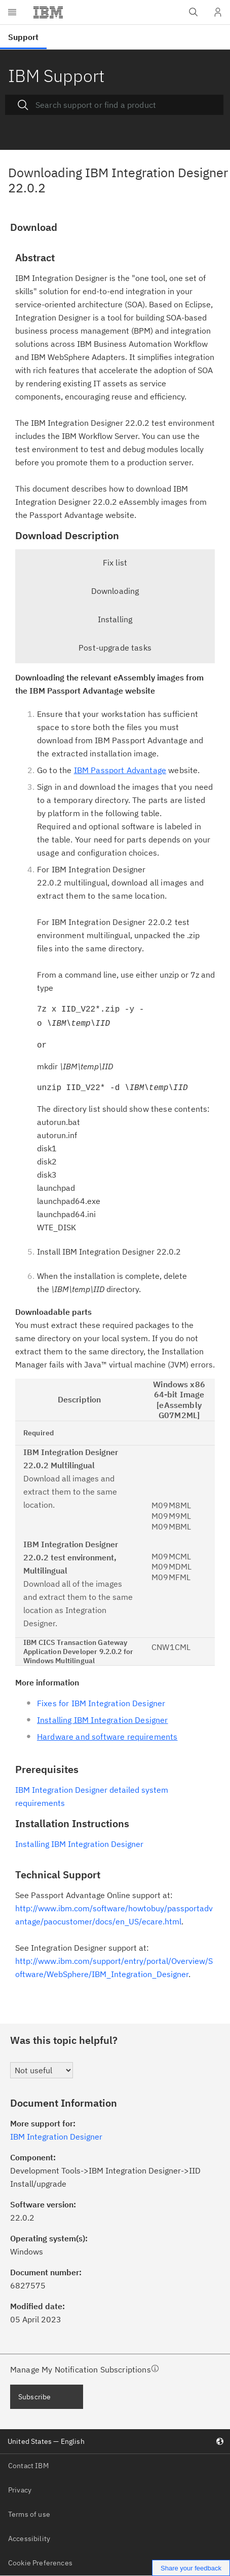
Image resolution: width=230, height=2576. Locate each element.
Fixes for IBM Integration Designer (101, 1703)
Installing (115, 619)
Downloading (115, 591)
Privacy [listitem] (19, 2489)
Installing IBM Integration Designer (79, 1844)
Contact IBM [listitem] (28, 2465)
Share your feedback (191, 2568)
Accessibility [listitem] (29, 2538)
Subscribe (34, 2396)
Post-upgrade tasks (115, 647)
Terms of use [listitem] (29, 2514)
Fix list (115, 562)
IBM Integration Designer (56, 2136)
